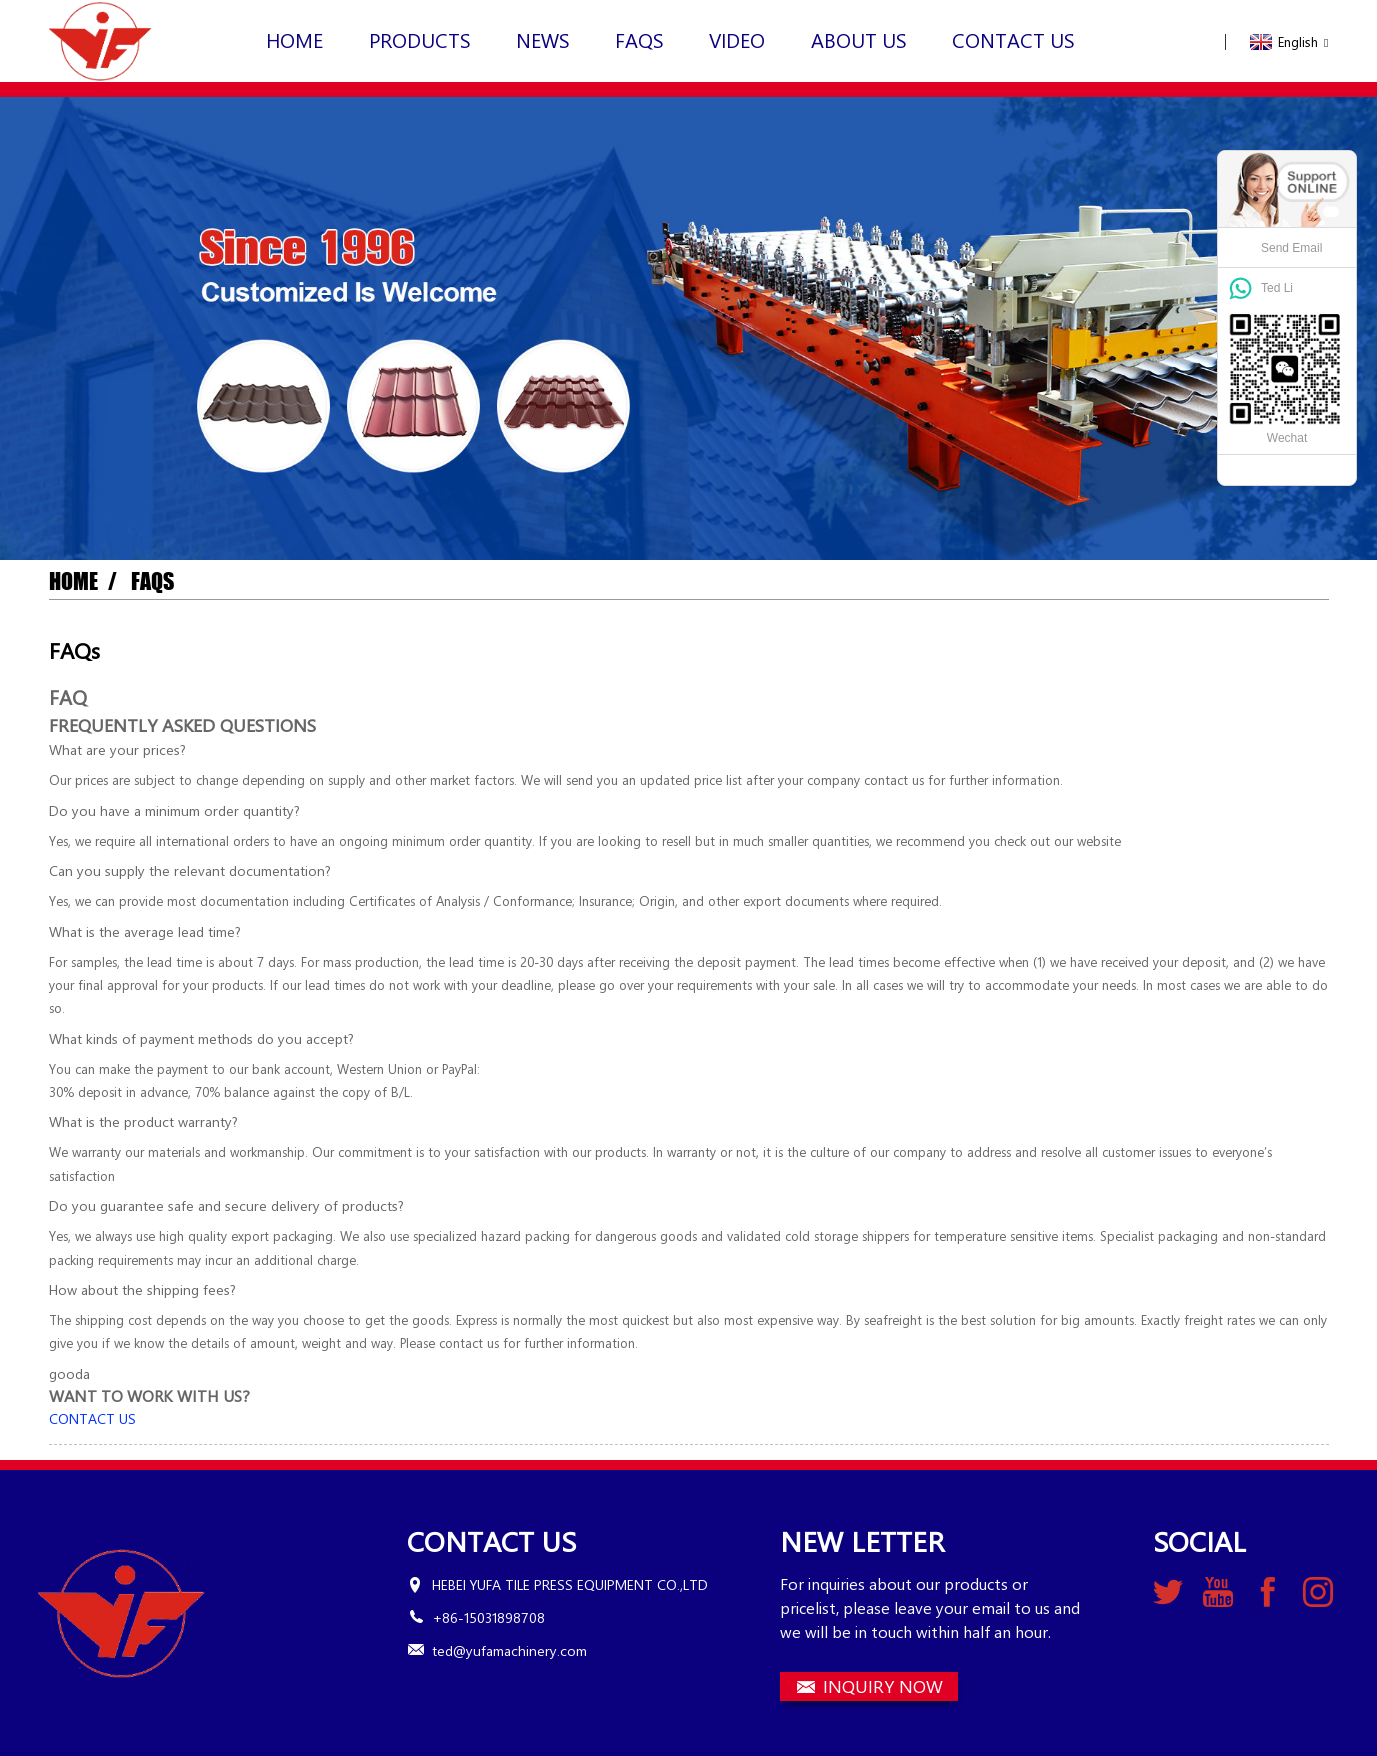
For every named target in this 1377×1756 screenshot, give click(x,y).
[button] (92, 1418)
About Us (859, 39)
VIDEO (737, 39)
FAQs (639, 39)
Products (420, 39)
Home (294, 39)
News (543, 39)
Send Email (1291, 248)
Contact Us (1013, 39)
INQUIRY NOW (883, 1686)
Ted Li (1277, 287)
